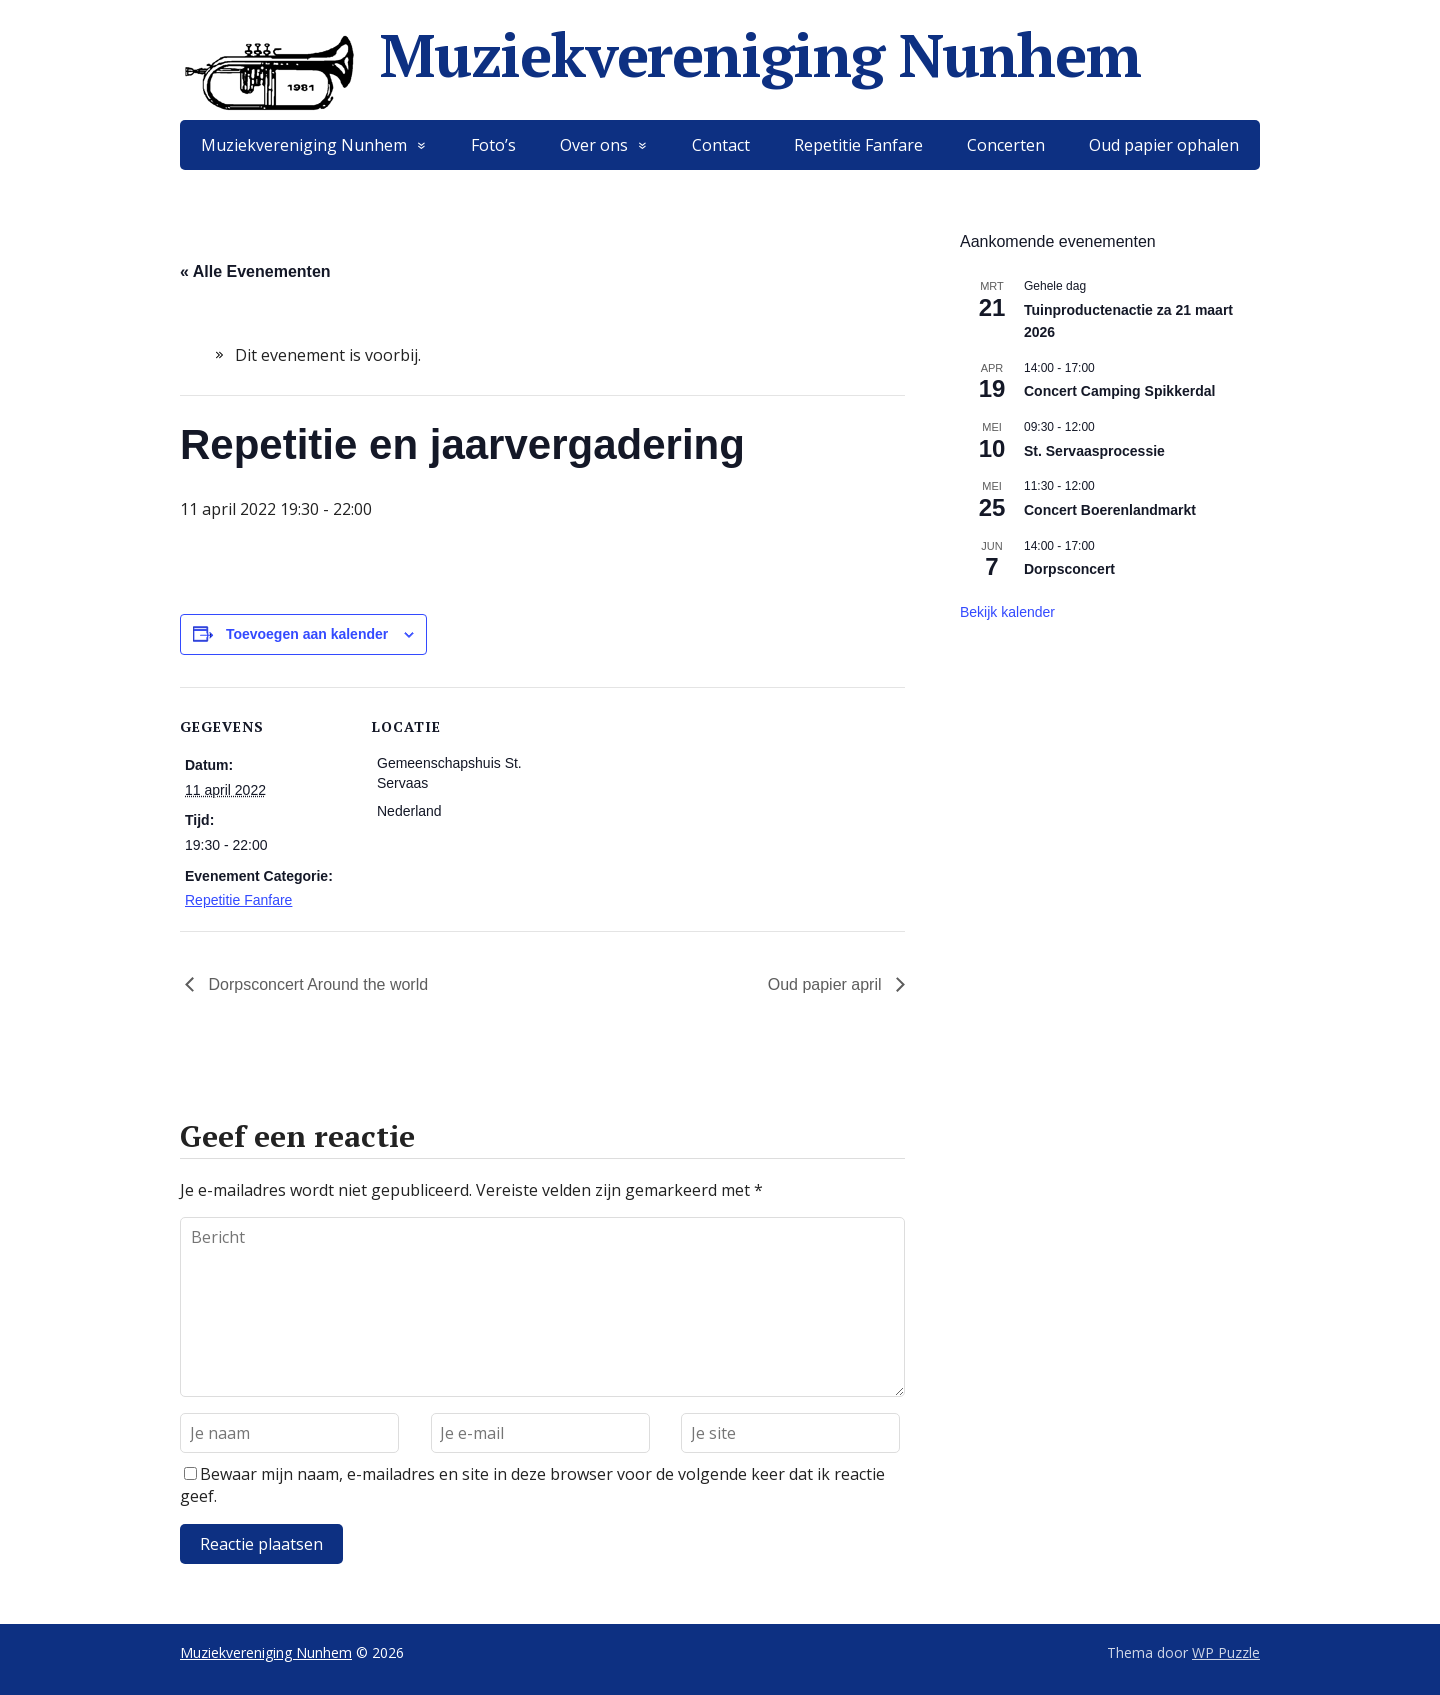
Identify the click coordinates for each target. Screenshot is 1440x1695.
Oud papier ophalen (1164, 145)
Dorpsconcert (1069, 569)
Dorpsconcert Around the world (316, 984)
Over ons (594, 145)
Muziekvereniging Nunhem (660, 55)
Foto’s (493, 145)
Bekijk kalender (1007, 612)
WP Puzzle (1226, 1652)
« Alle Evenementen (255, 271)
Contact (721, 145)
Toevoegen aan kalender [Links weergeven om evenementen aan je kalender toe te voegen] (307, 634)
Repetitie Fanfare (858, 145)
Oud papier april (827, 984)
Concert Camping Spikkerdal (1119, 391)
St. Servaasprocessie (1094, 451)
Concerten (1006, 145)
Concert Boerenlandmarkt (1110, 510)
